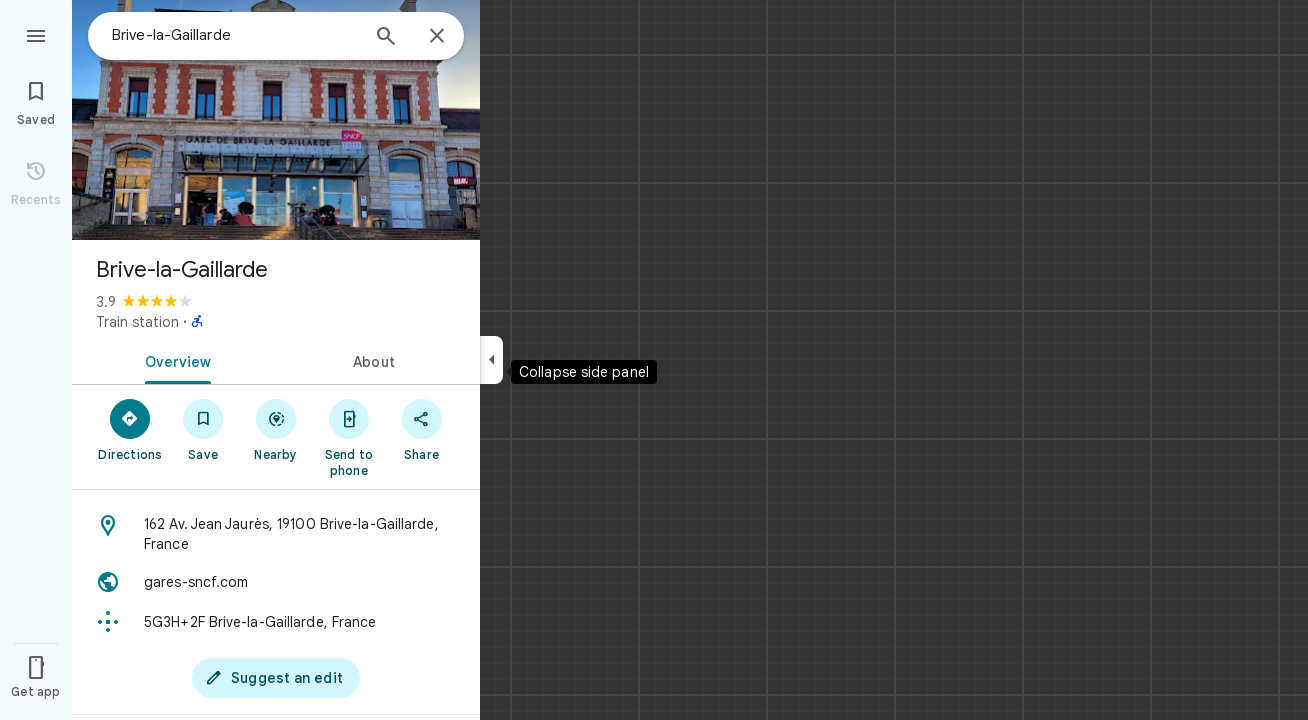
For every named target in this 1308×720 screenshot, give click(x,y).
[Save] (203, 429)
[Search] (386, 38)
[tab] (174, 360)
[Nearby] (276, 429)
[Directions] (130, 429)
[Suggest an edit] (276, 678)
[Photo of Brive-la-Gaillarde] (276, 120)
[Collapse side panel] (491, 360)
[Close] (437, 37)
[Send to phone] (348, 437)
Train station (137, 322)
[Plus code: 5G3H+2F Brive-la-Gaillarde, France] (276, 622)
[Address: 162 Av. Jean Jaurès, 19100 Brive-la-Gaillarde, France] (276, 534)
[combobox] (235, 35)
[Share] (421, 429)
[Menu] (36, 34)
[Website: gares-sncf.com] (276, 582)
